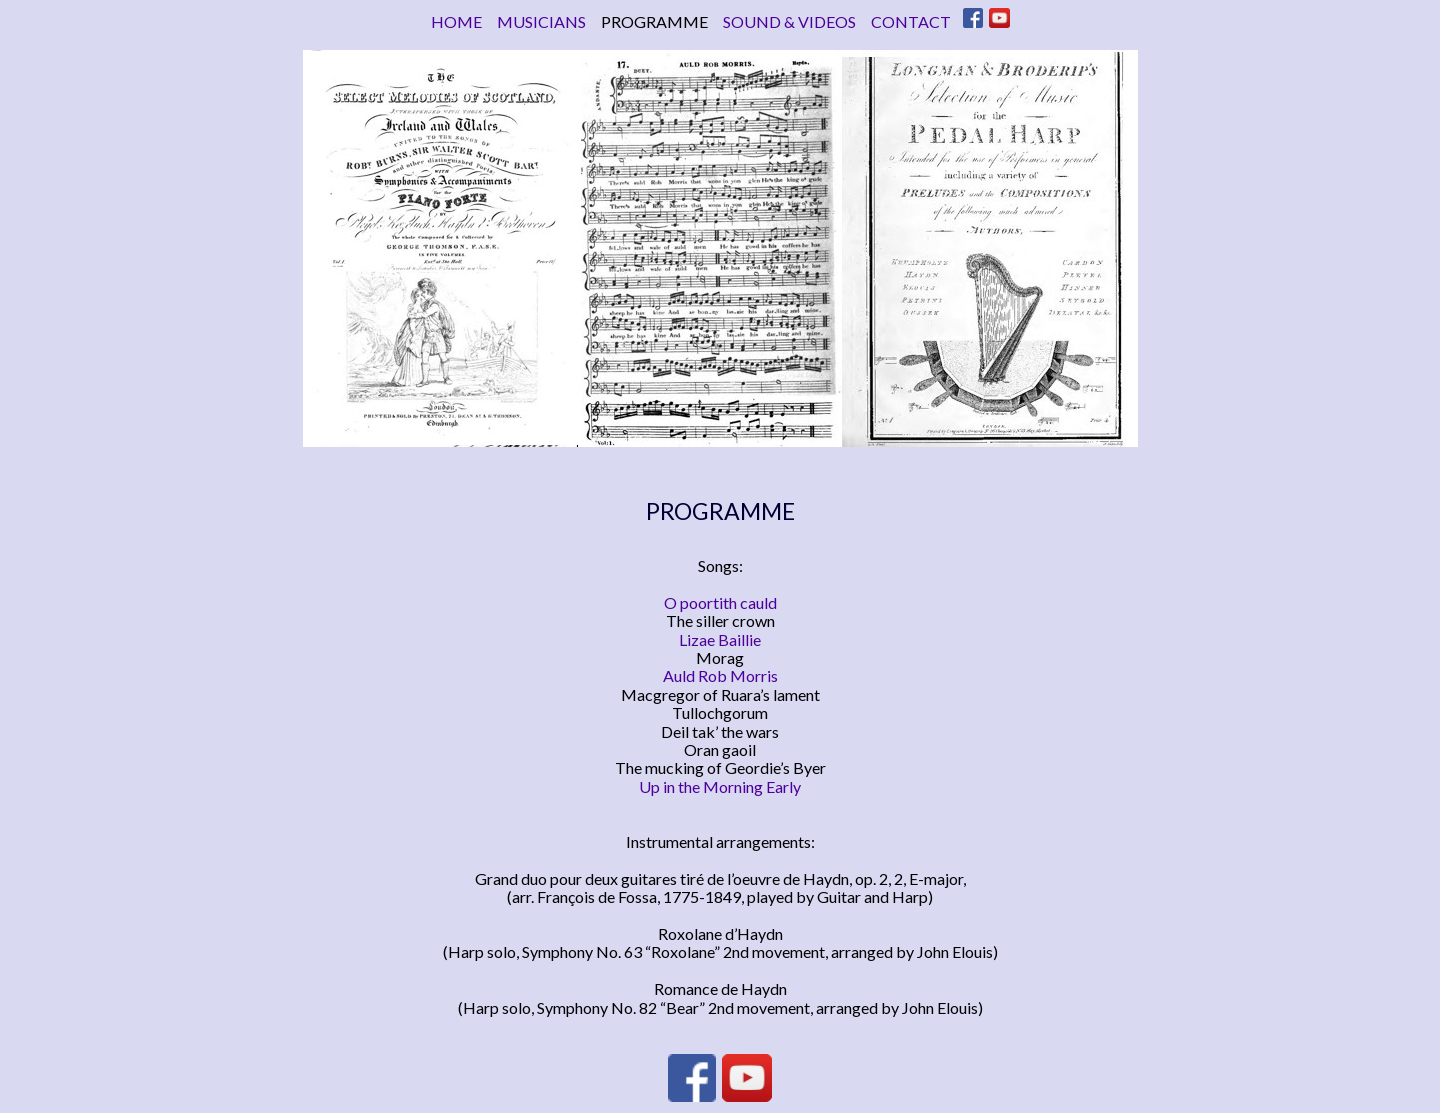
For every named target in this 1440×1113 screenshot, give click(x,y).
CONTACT (911, 21)
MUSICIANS (541, 21)
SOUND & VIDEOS (789, 21)
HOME (456, 21)
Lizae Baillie (720, 639)
